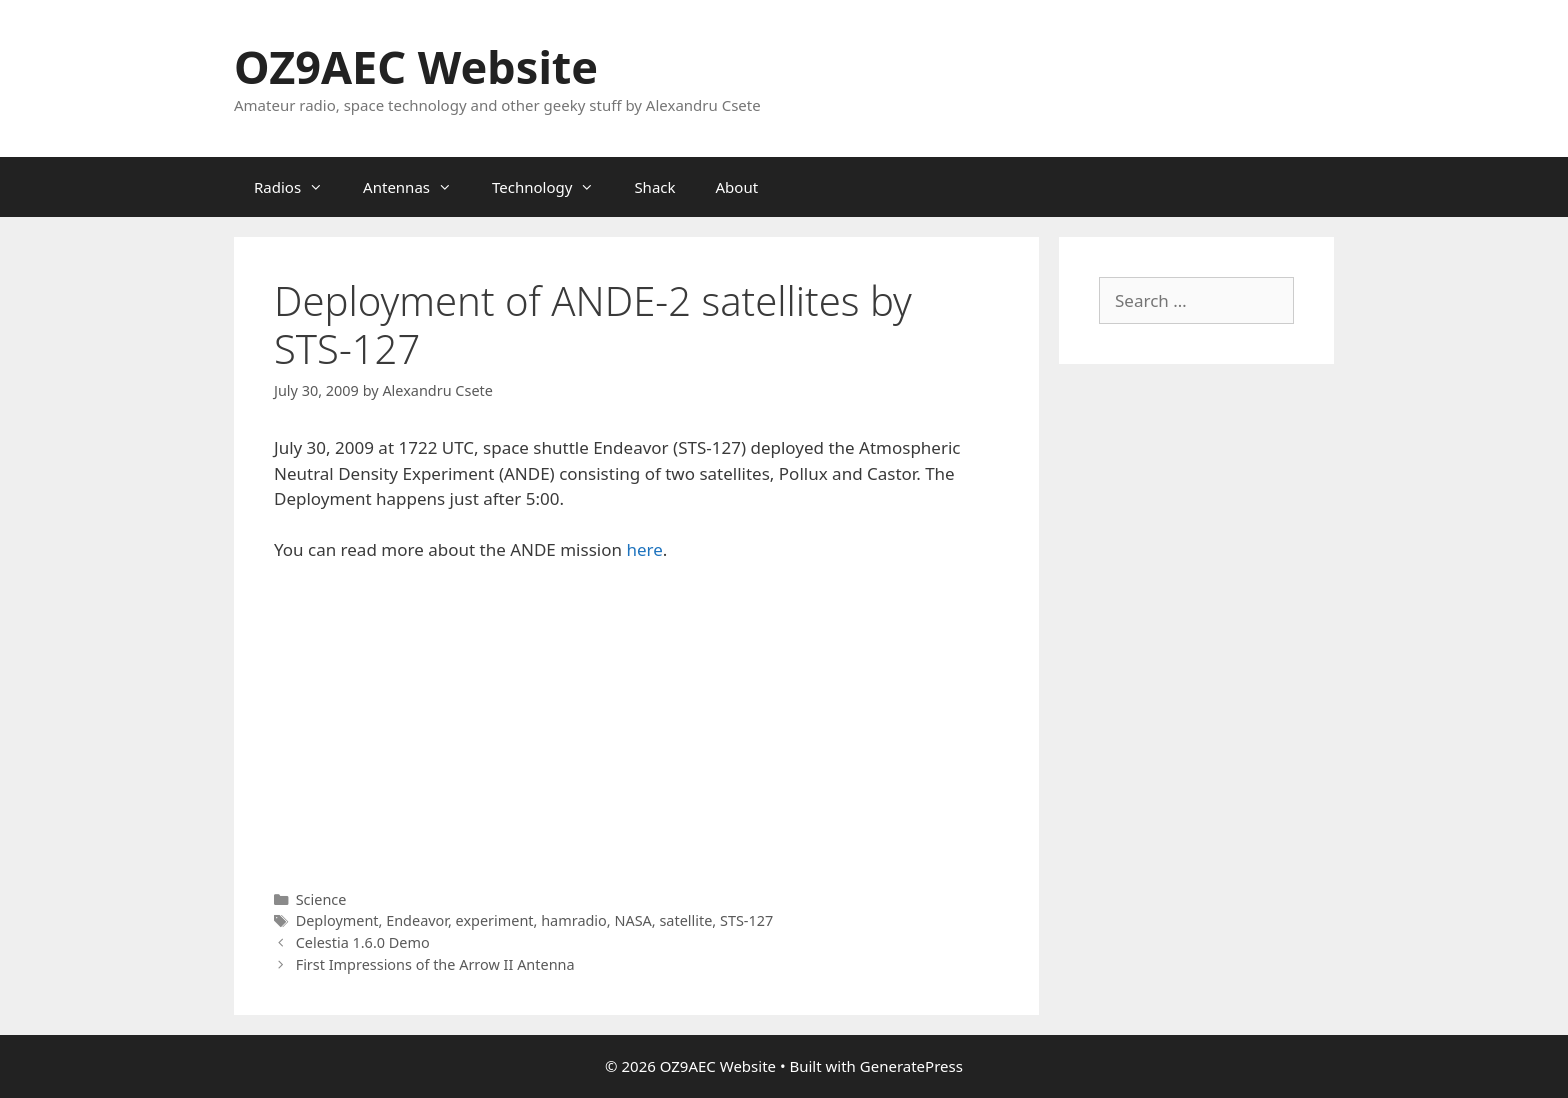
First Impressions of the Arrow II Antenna (435, 964)
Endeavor (417, 920)
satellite (685, 920)
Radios (298, 187)
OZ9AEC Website (416, 66)
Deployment (337, 920)
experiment (495, 920)
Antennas (417, 187)
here (644, 549)
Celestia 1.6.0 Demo (363, 942)
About (737, 187)
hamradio (574, 920)
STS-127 (746, 920)
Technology (553, 187)
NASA (632, 920)
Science (321, 899)
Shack (654, 187)
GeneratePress (911, 1066)
